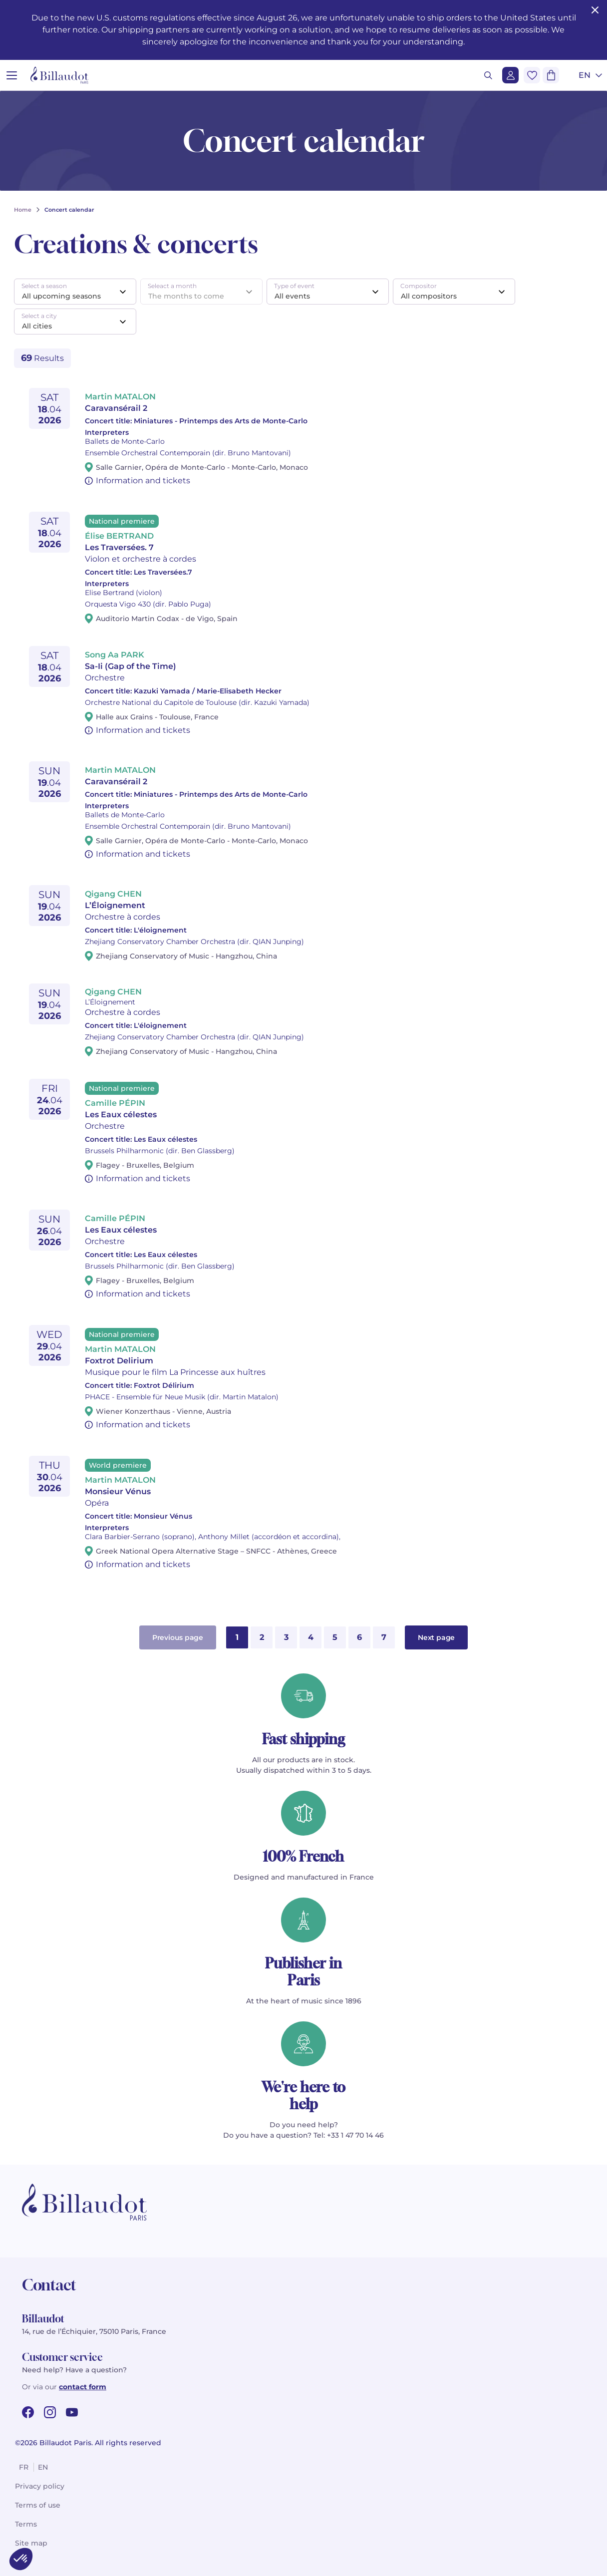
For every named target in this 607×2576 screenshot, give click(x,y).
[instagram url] (50, 2412)
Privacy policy (39, 2486)
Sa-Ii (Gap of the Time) (130, 666)
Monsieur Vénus (118, 1491)
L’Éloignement (115, 905)
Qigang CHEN (113, 894)
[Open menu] (11, 75)
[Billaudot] (59, 75)
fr (23, 2467)
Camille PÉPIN (115, 1103)
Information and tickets (143, 480)
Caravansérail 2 (116, 408)
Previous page (177, 1637)
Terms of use (37, 2505)
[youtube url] (72, 2412)
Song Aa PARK (114, 654)
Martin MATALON (120, 396)
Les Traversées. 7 (119, 547)
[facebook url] (28, 2412)
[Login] (510, 75)
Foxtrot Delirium (119, 1360)
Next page (436, 1637)
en (43, 2467)
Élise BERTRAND (119, 536)
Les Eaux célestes (121, 1114)
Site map (31, 2543)
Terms (26, 2524)
